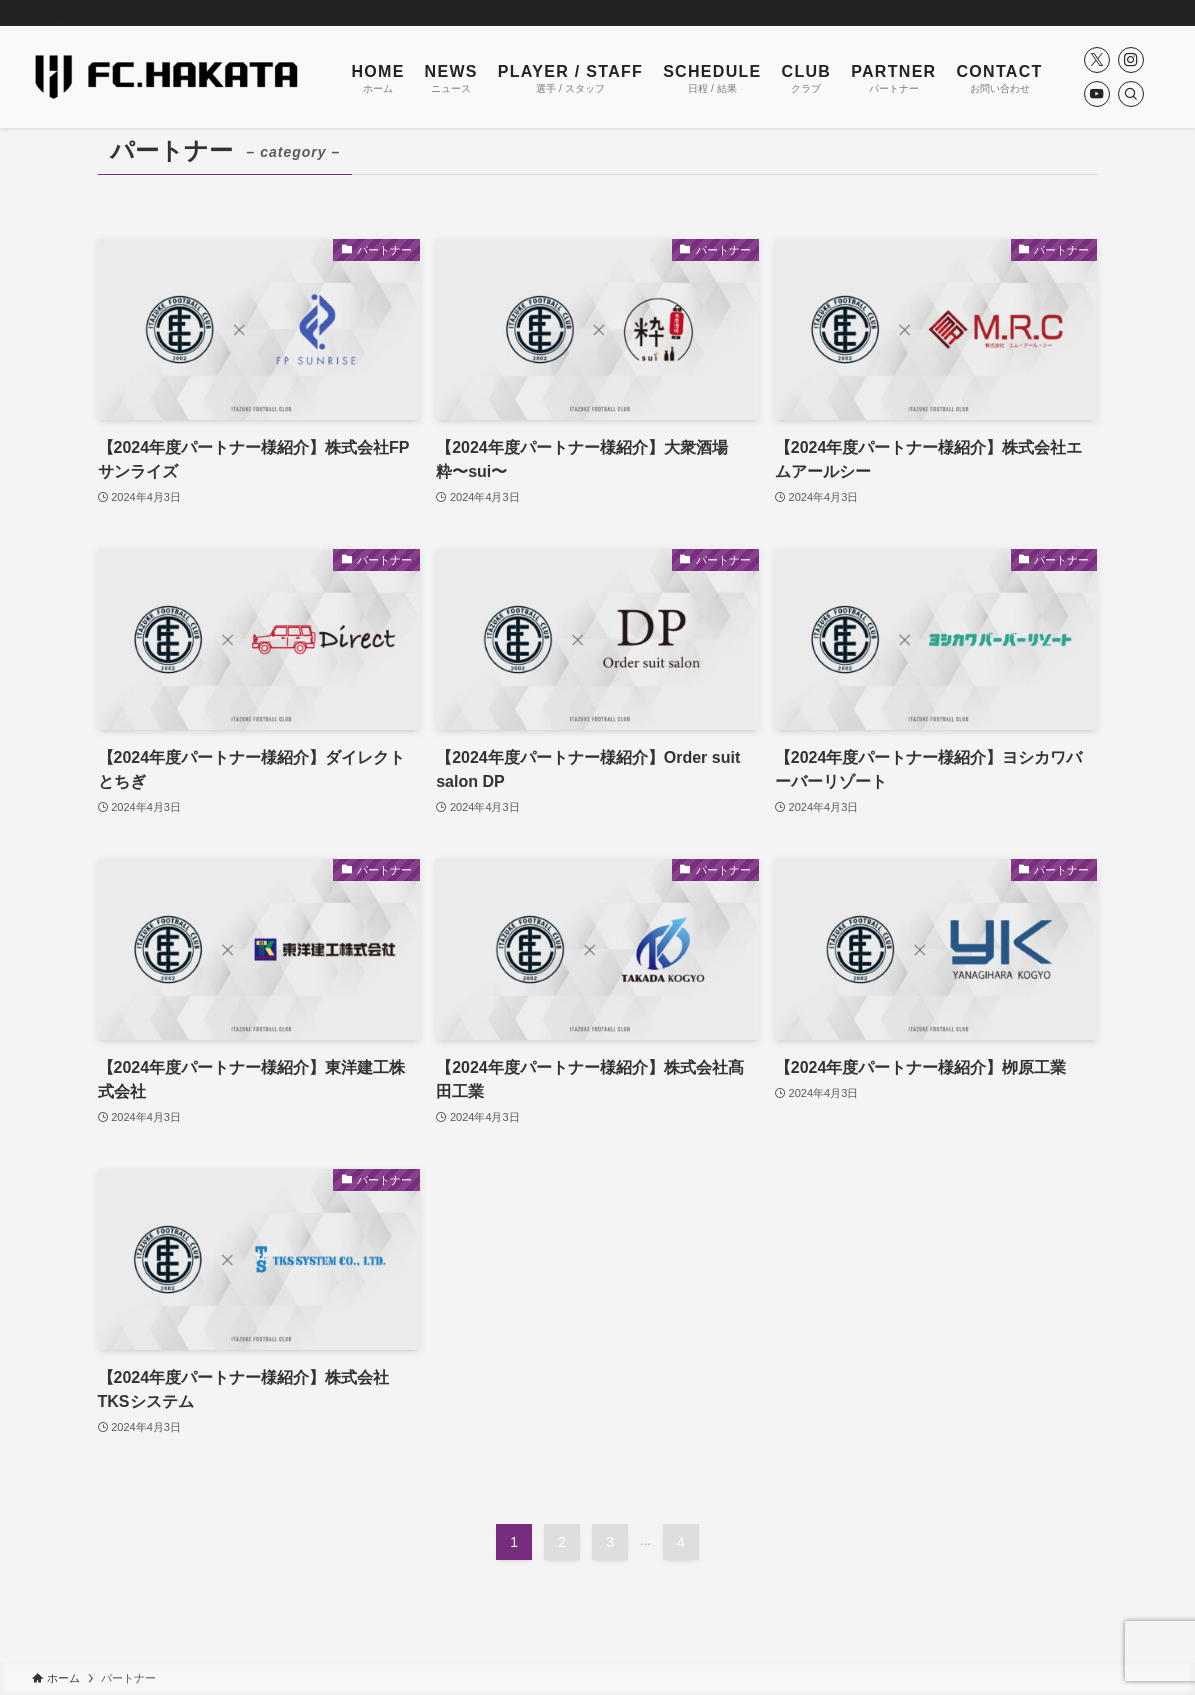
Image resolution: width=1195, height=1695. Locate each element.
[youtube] (1097, 94)
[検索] (1131, 94)
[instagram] (1131, 60)
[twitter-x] (1097, 60)
